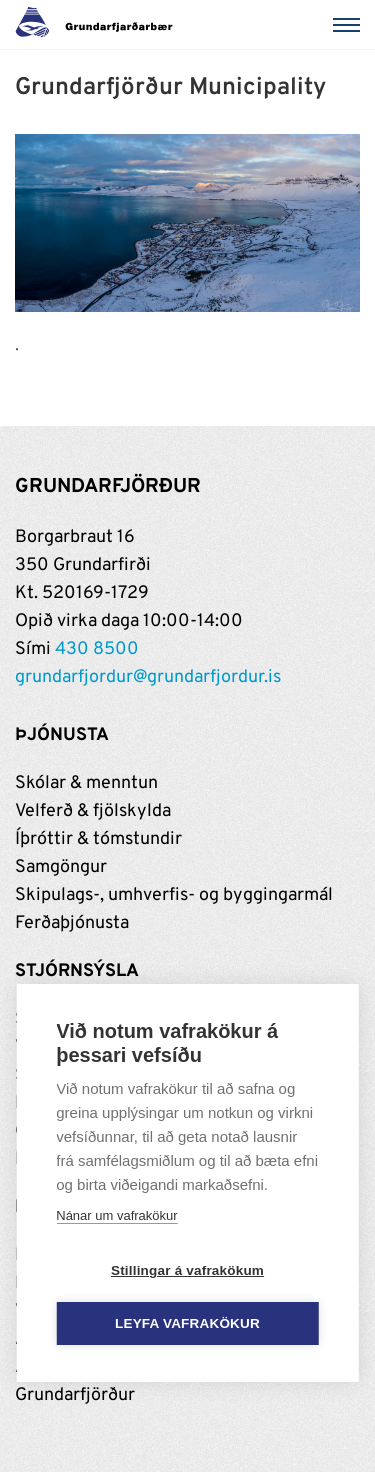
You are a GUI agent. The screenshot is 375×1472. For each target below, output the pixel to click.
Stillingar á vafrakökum (187, 1270)
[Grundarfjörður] (99, 25)
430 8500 (97, 649)
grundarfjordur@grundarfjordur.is (148, 677)
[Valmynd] (350, 25)
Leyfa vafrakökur (187, 1323)
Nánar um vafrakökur (116, 1215)
